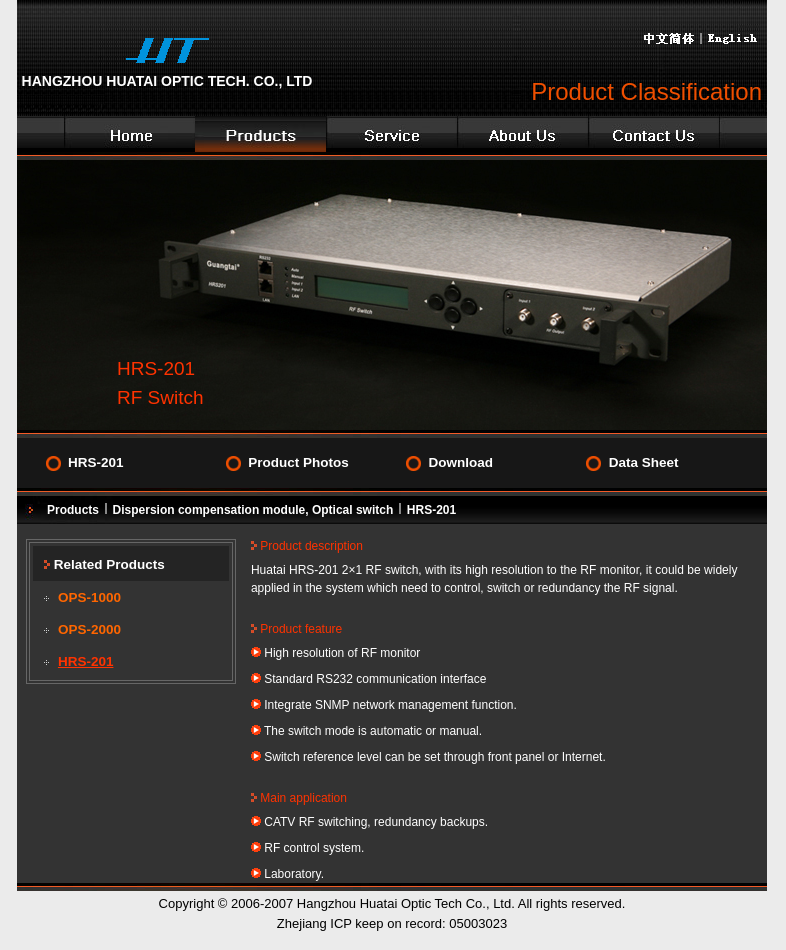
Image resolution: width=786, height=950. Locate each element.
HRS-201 (96, 462)
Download (460, 462)
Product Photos (298, 462)
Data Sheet (644, 462)
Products (73, 510)
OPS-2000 (89, 629)
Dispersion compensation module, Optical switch (253, 510)
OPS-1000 (89, 597)
